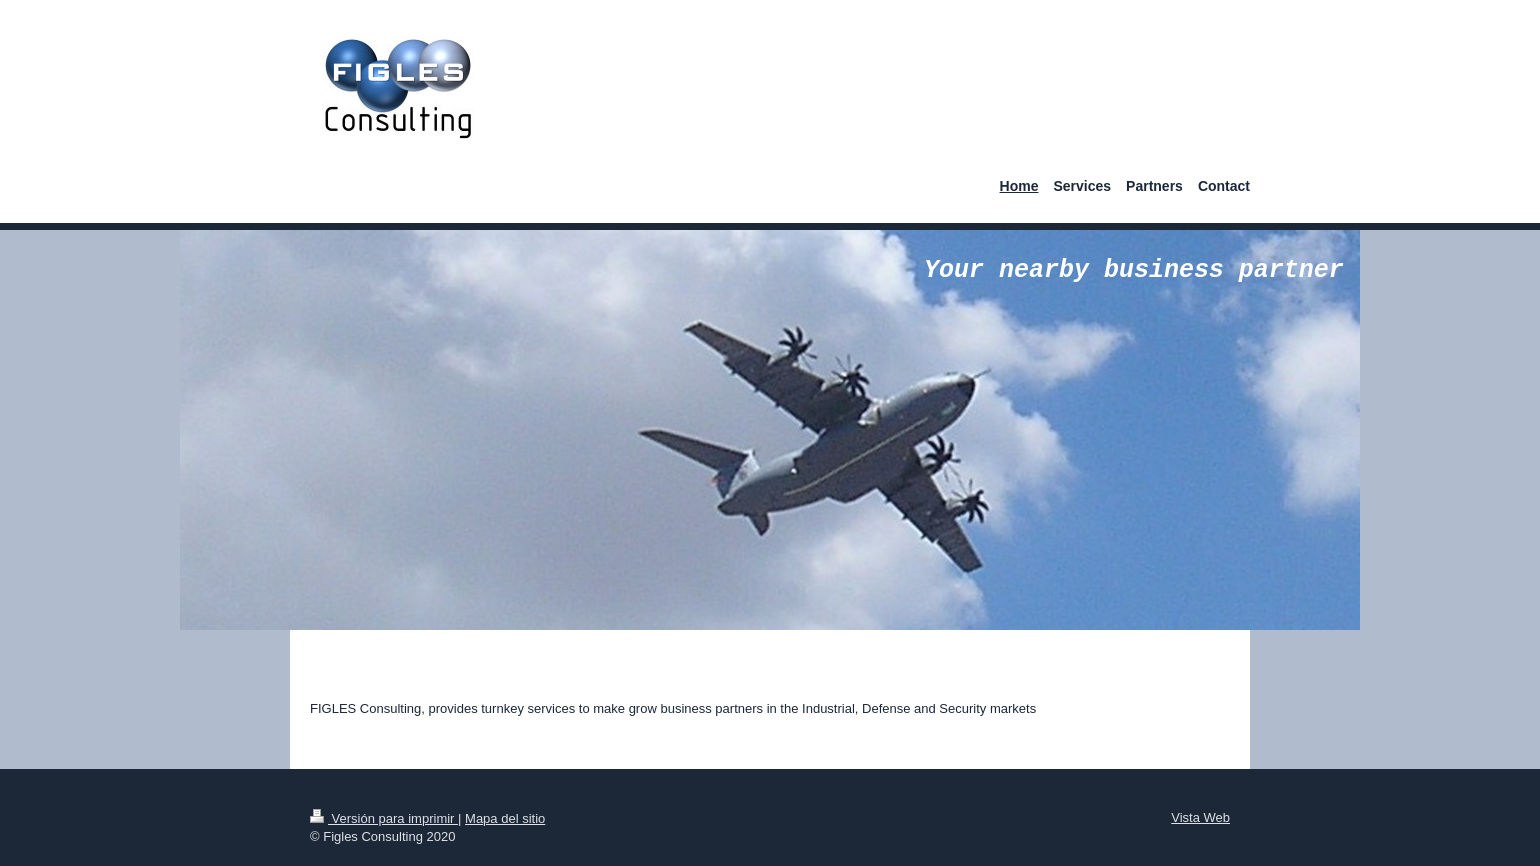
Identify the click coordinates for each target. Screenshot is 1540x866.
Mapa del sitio (505, 818)
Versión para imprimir (384, 818)
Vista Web (1200, 817)
